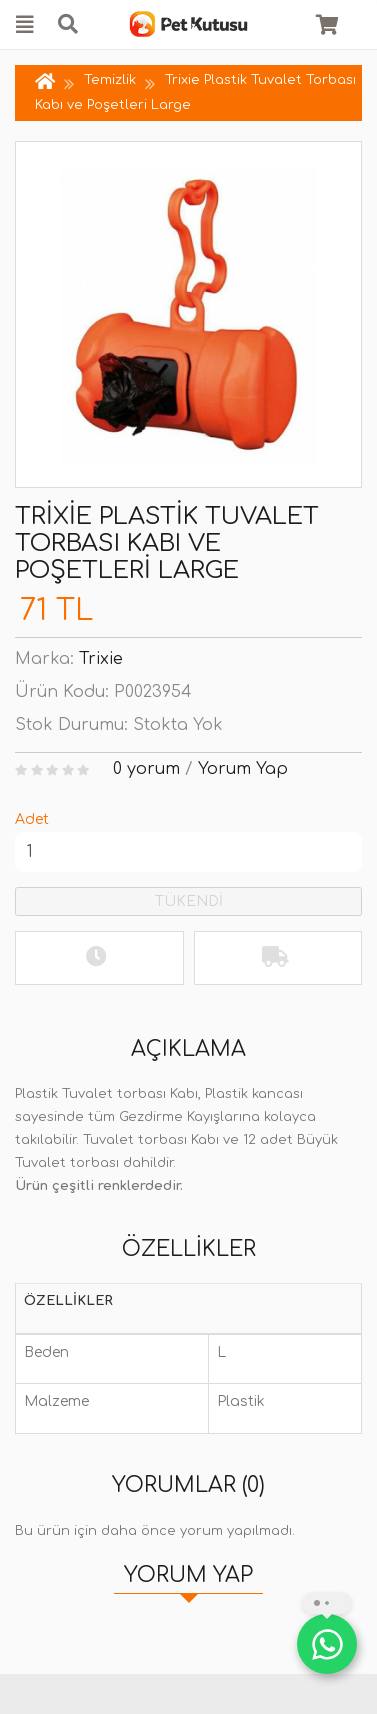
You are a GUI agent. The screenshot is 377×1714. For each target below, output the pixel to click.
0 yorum (146, 769)
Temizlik (112, 80)
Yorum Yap (243, 769)
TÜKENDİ (189, 901)
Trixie (101, 659)
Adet (32, 819)
